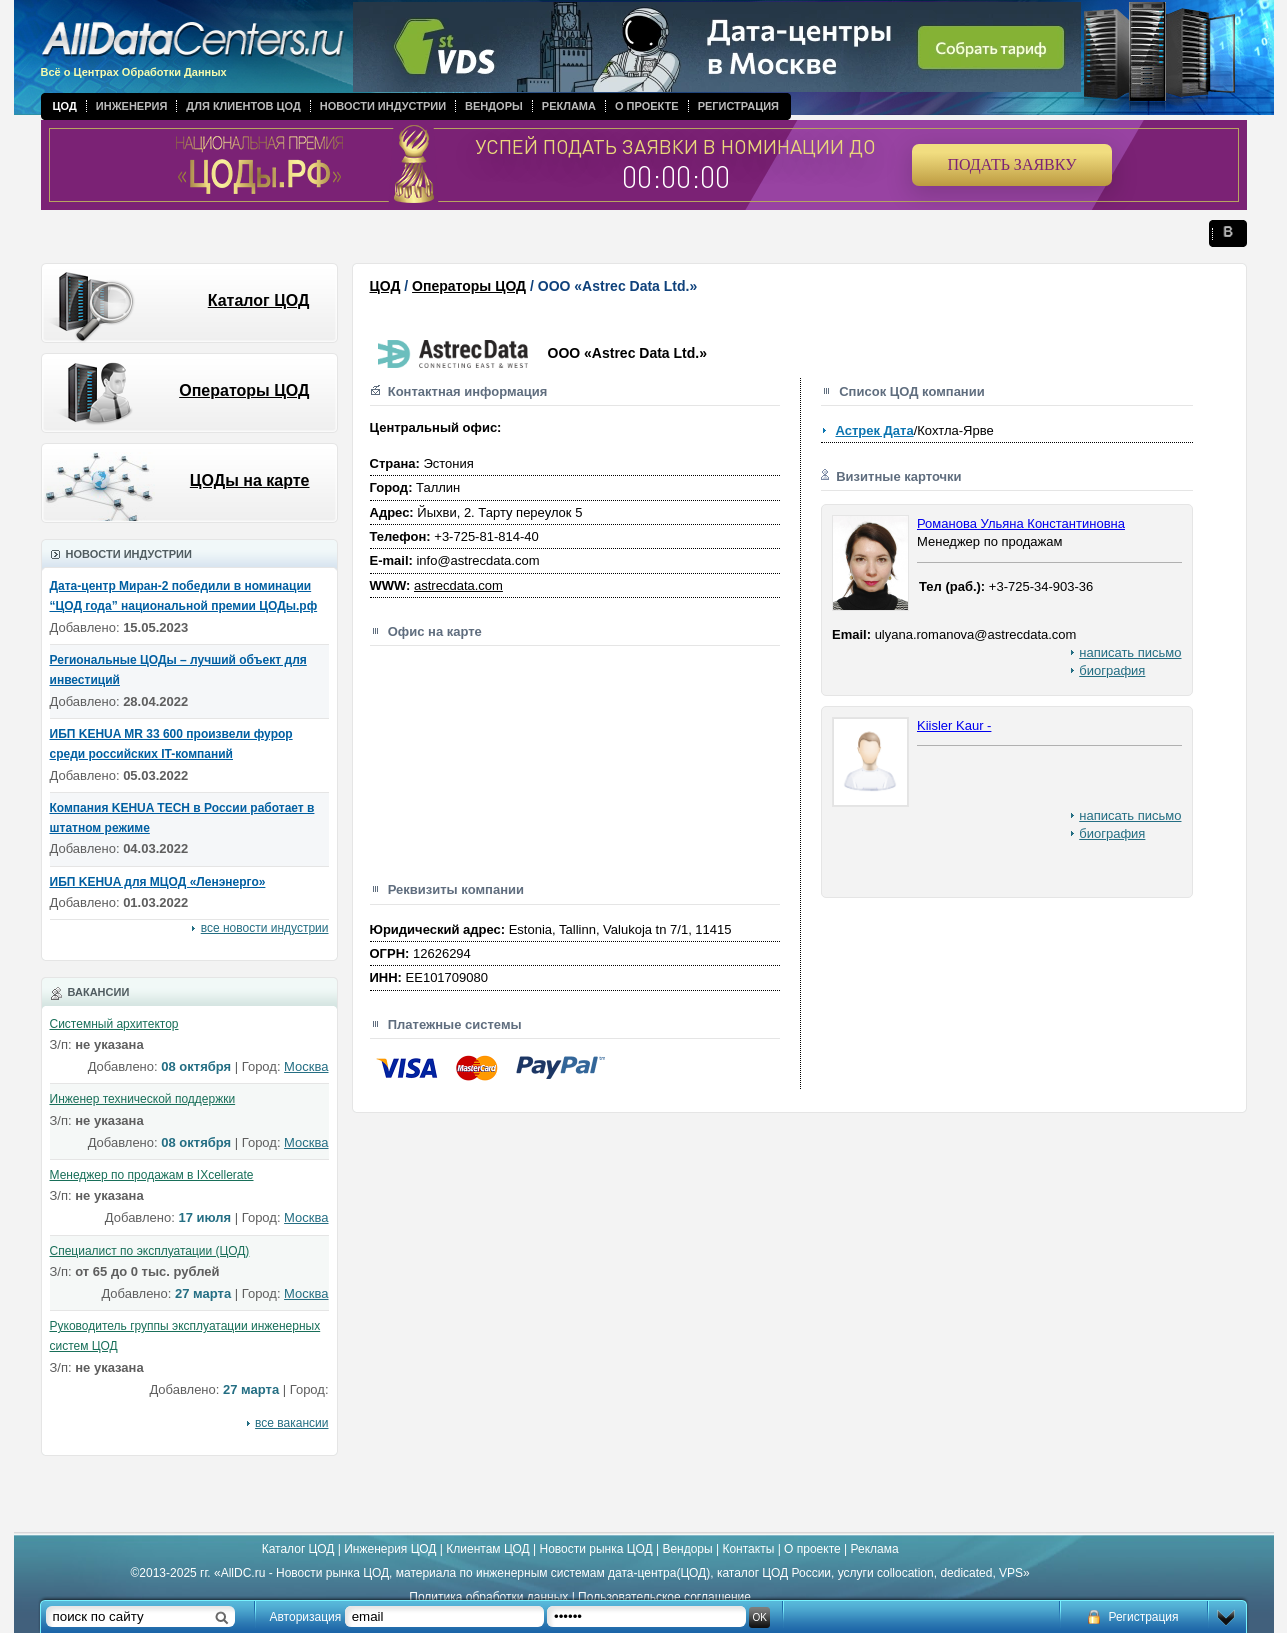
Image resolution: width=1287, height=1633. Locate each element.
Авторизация (306, 1617)
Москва (306, 1066)
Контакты (748, 1549)
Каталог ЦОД (259, 300)
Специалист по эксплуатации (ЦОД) (150, 1251)
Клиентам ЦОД (487, 1549)
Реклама (569, 106)
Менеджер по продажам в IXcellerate (152, 1175)
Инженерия (132, 106)
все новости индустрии (265, 928)
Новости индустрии (383, 106)
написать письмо (1130, 652)
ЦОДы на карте (250, 480)
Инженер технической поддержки (143, 1099)
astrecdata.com (458, 585)
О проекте (647, 106)
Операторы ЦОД (244, 390)
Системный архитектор (114, 1024)
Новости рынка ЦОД (596, 1549)
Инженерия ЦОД (390, 1549)
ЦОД (65, 106)
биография (1112, 670)
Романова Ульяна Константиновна (1021, 523)
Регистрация (738, 106)
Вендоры (494, 106)
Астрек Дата (874, 430)
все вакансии (291, 1423)
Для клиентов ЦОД (243, 106)
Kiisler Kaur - (954, 725)
